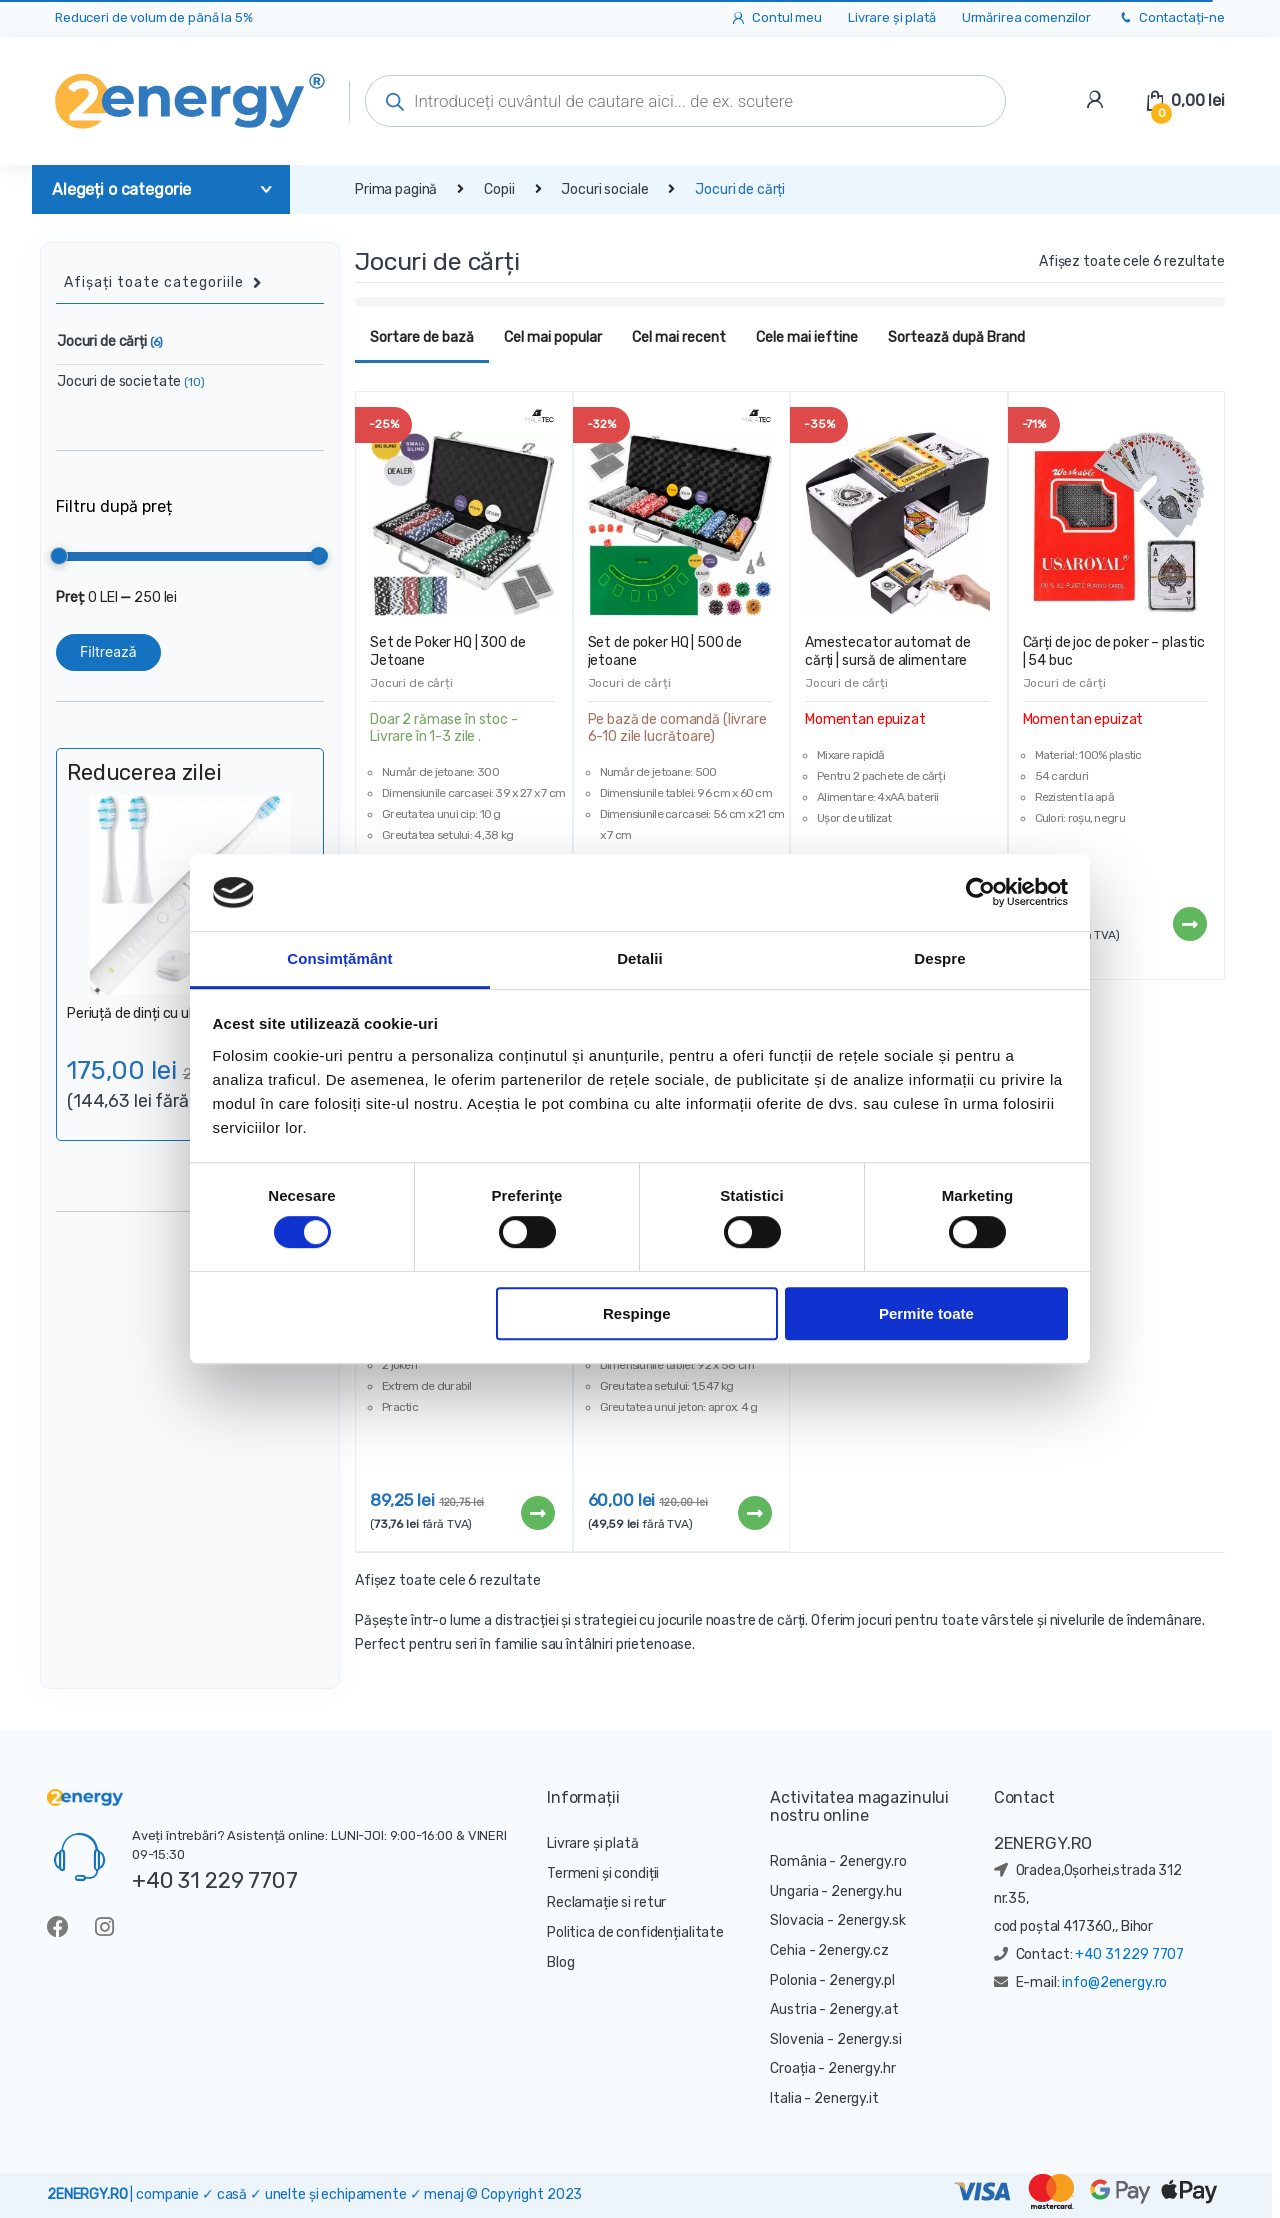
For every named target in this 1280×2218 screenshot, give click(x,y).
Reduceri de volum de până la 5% (154, 17)
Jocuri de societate (131, 381)
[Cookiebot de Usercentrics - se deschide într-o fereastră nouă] (980, 893)
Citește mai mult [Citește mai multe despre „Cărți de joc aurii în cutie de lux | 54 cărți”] (537, 1513)
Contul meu (775, 18)
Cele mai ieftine (807, 337)
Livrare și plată (892, 17)
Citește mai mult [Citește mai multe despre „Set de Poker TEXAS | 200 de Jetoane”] (754, 1513)
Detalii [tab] (640, 958)
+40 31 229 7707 (215, 1880)
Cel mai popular (553, 337)
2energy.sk (871, 1920)
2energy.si (869, 2039)
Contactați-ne (1171, 18)
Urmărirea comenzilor (1026, 17)
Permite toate (926, 1313)
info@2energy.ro (1114, 1982)
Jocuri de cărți (411, 683)
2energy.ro (873, 1861)
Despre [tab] (939, 958)
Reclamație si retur (606, 1902)
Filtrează (108, 651)
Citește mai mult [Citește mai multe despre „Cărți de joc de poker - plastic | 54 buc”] (1189, 924)
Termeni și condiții (603, 1873)
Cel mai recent (679, 337)
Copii (499, 189)
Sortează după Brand (956, 337)
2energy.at (864, 2009)
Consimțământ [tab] (339, 958)
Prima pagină (396, 189)
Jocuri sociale (604, 189)
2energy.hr (862, 2068)
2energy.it (846, 2098)
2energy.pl (862, 1980)
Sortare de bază (422, 337)
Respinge (637, 1313)
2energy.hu (866, 1891)
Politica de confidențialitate (635, 1932)
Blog (560, 1962)
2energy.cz (853, 1950)
